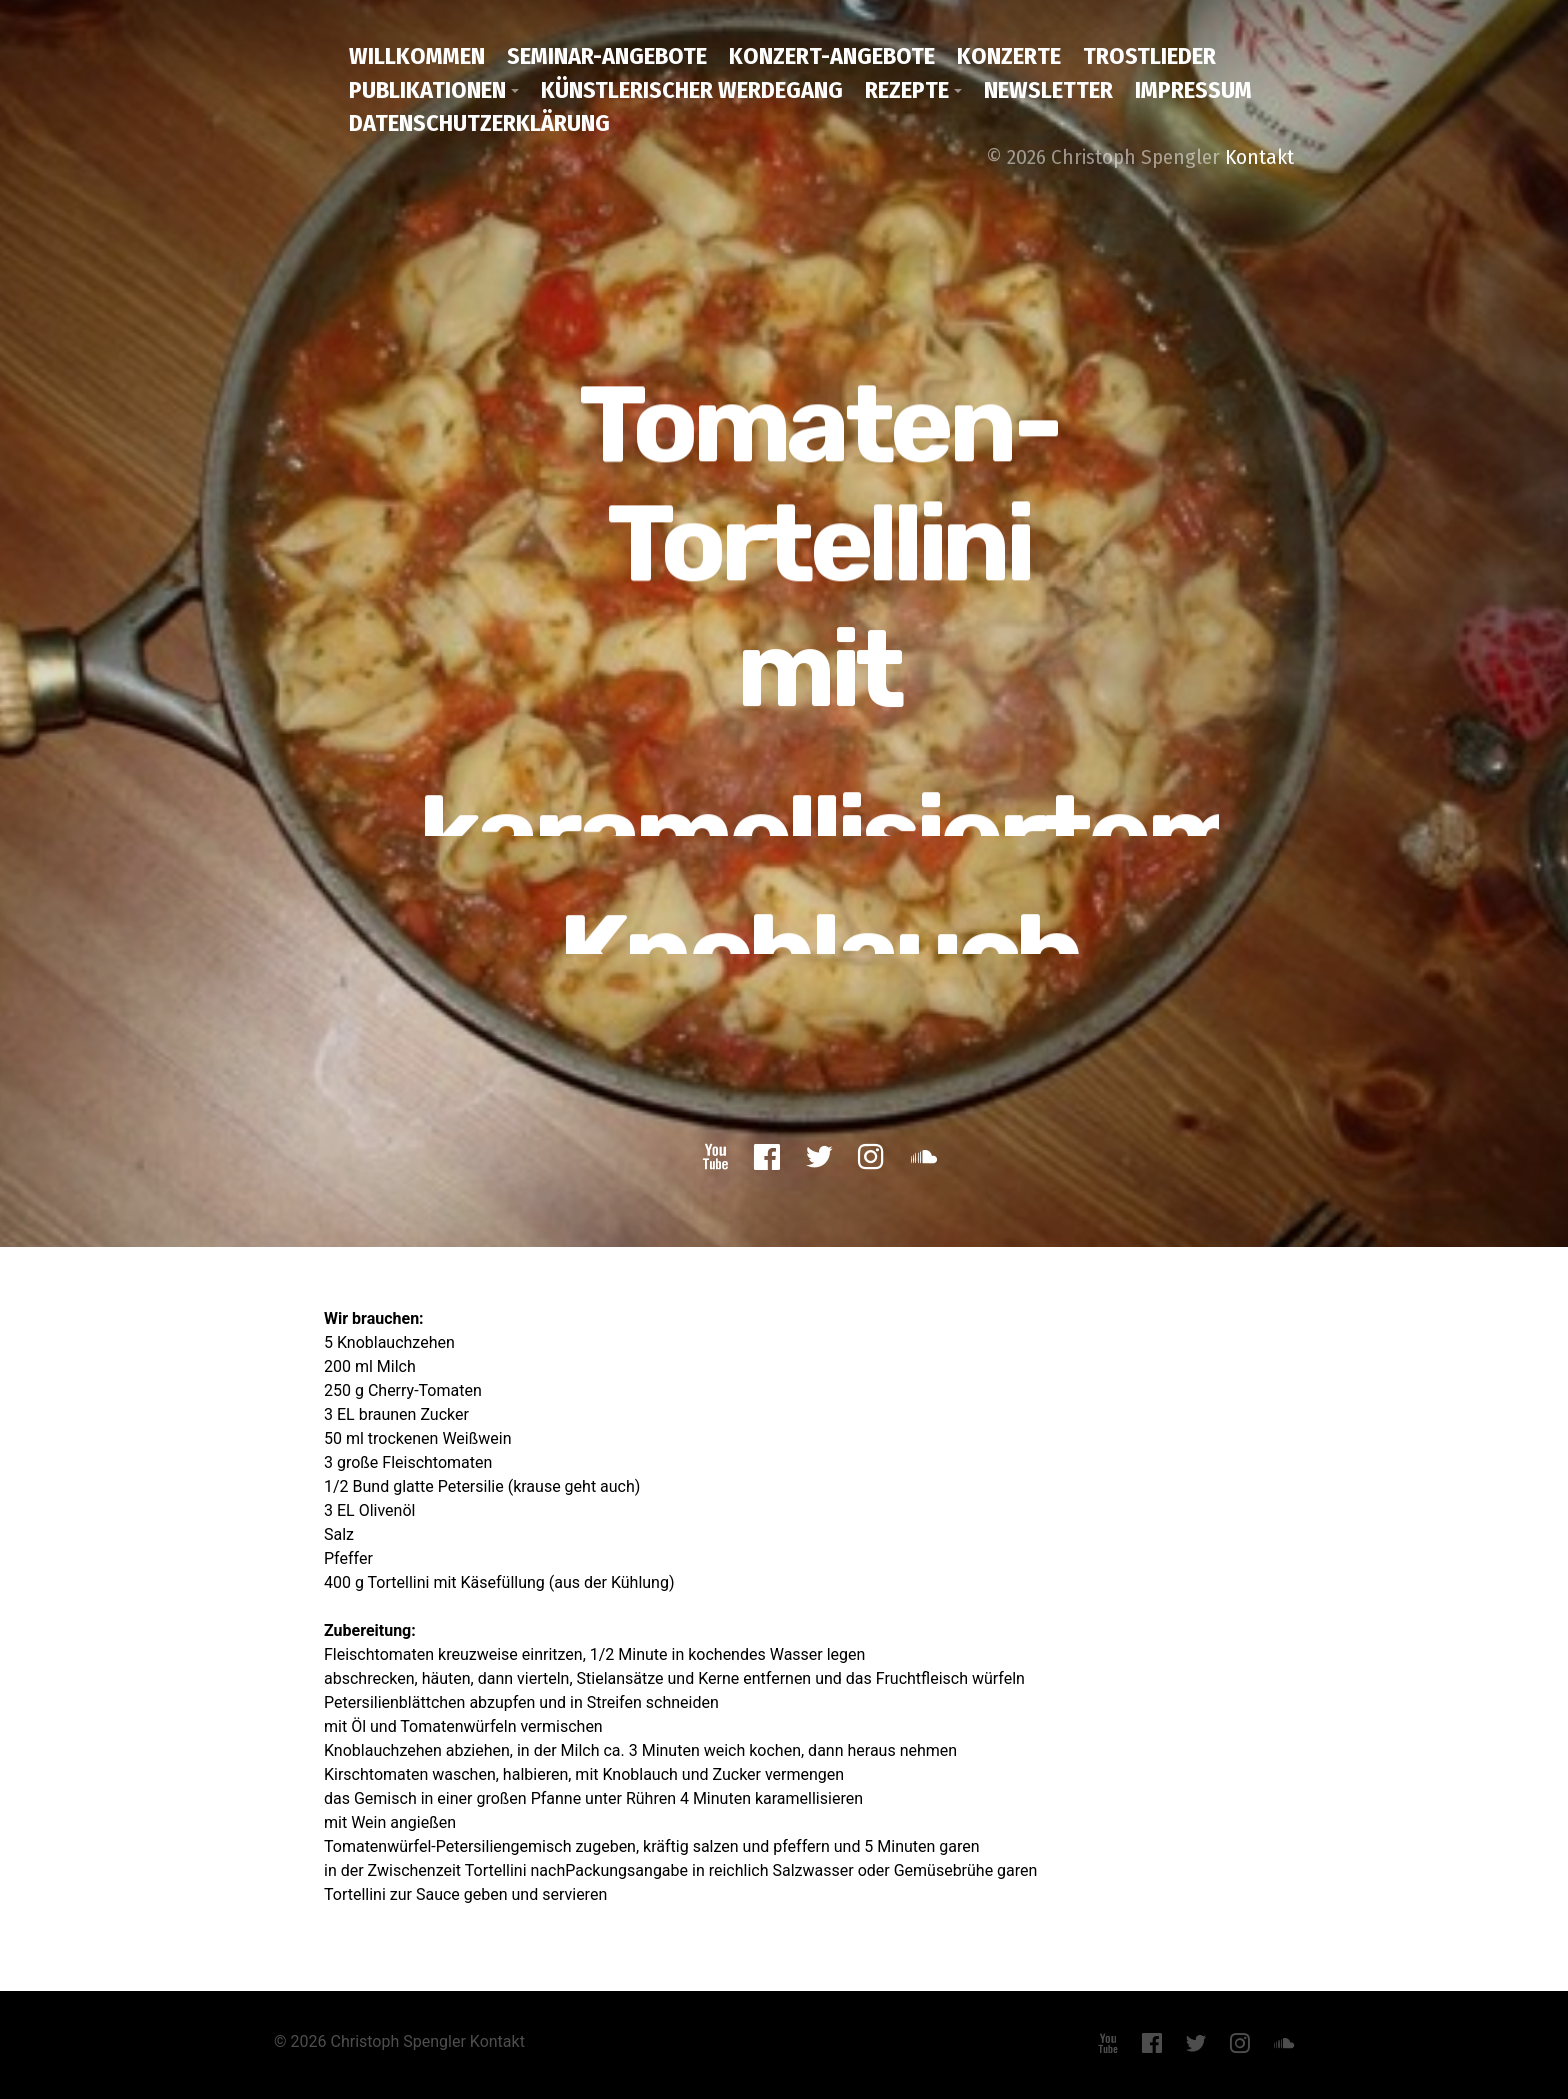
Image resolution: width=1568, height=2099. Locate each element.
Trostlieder (1149, 56)
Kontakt (1259, 157)
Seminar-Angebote (607, 56)
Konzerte (1009, 56)
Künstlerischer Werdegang (692, 90)
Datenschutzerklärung (479, 123)
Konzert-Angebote (832, 56)
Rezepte (907, 90)
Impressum (1193, 90)
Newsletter (1048, 90)
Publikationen (427, 90)
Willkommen (417, 56)
